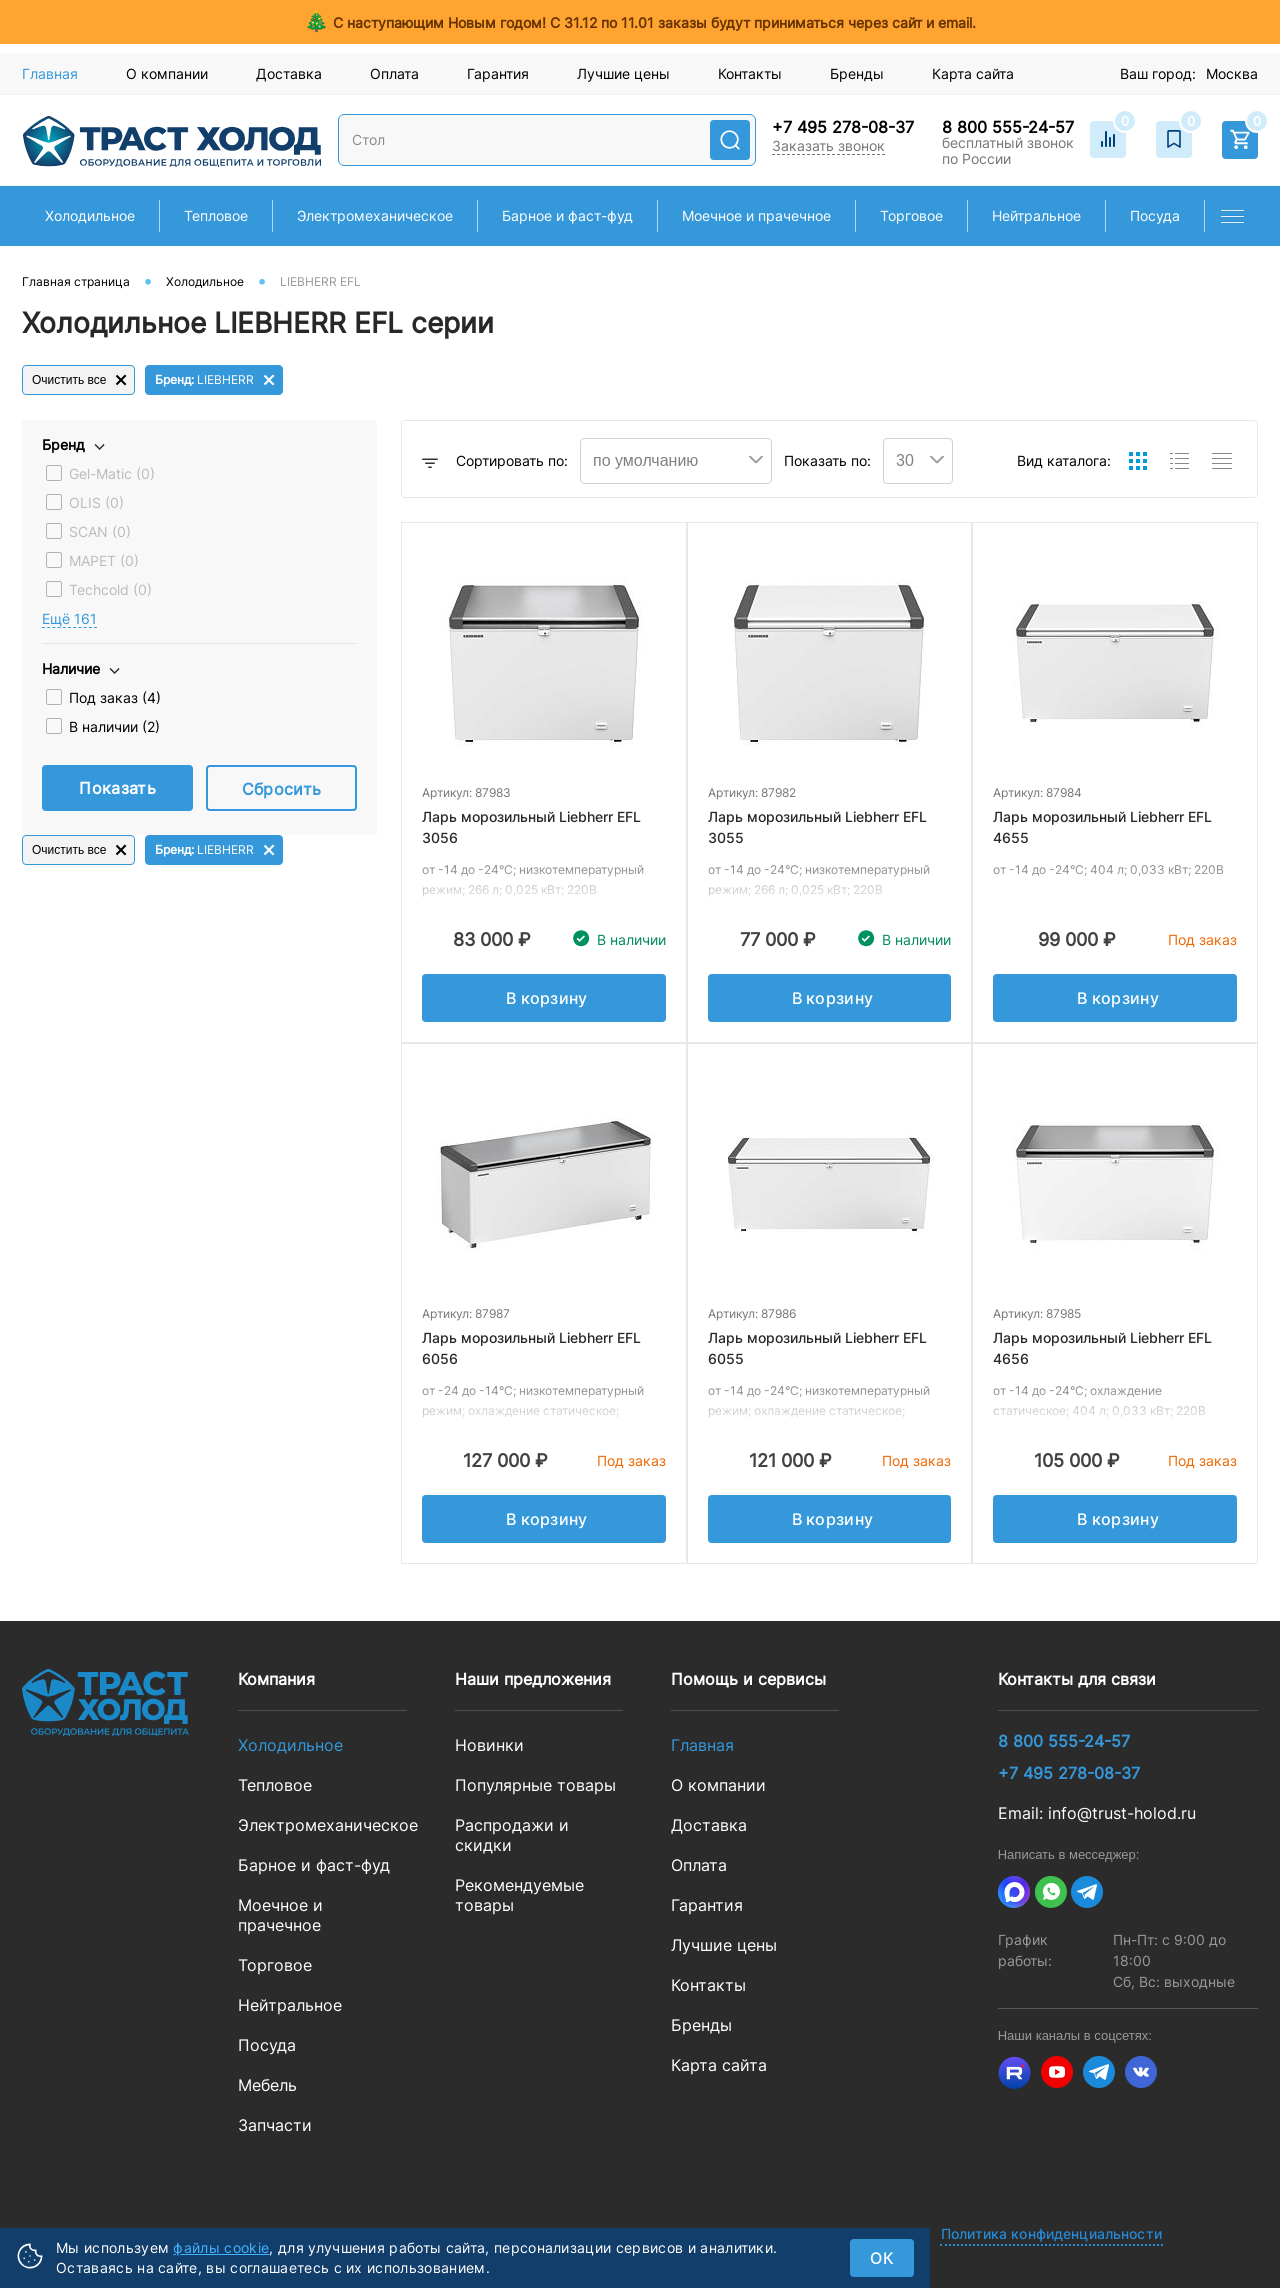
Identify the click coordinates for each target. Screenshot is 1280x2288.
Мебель (267, 2085)
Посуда (267, 2045)
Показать (117, 788)
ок (882, 2258)
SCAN (100, 531)
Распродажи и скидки (512, 1835)
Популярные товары (535, 1785)
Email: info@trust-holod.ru (1097, 1813)
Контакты (750, 73)
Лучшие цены (623, 73)
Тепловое (275, 1785)
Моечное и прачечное (280, 1915)
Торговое (275, 1965)
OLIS (96, 502)
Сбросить (282, 789)
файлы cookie (221, 2247)
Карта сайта (973, 73)
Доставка (289, 73)
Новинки (489, 1745)
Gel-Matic (112, 473)
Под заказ (115, 697)
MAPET (104, 560)
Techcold (110, 589)
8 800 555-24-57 (1008, 127)
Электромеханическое (322, 1825)
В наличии (114, 726)
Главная (50, 73)
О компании (167, 73)
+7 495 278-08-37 (843, 127)
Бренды (857, 73)
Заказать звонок (828, 145)
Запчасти (275, 2125)
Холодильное (290, 1745)
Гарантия (498, 73)
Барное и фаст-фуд (314, 1865)
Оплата (394, 73)
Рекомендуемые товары (519, 1895)
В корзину (547, 998)
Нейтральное (290, 2005)
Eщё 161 (69, 618)
